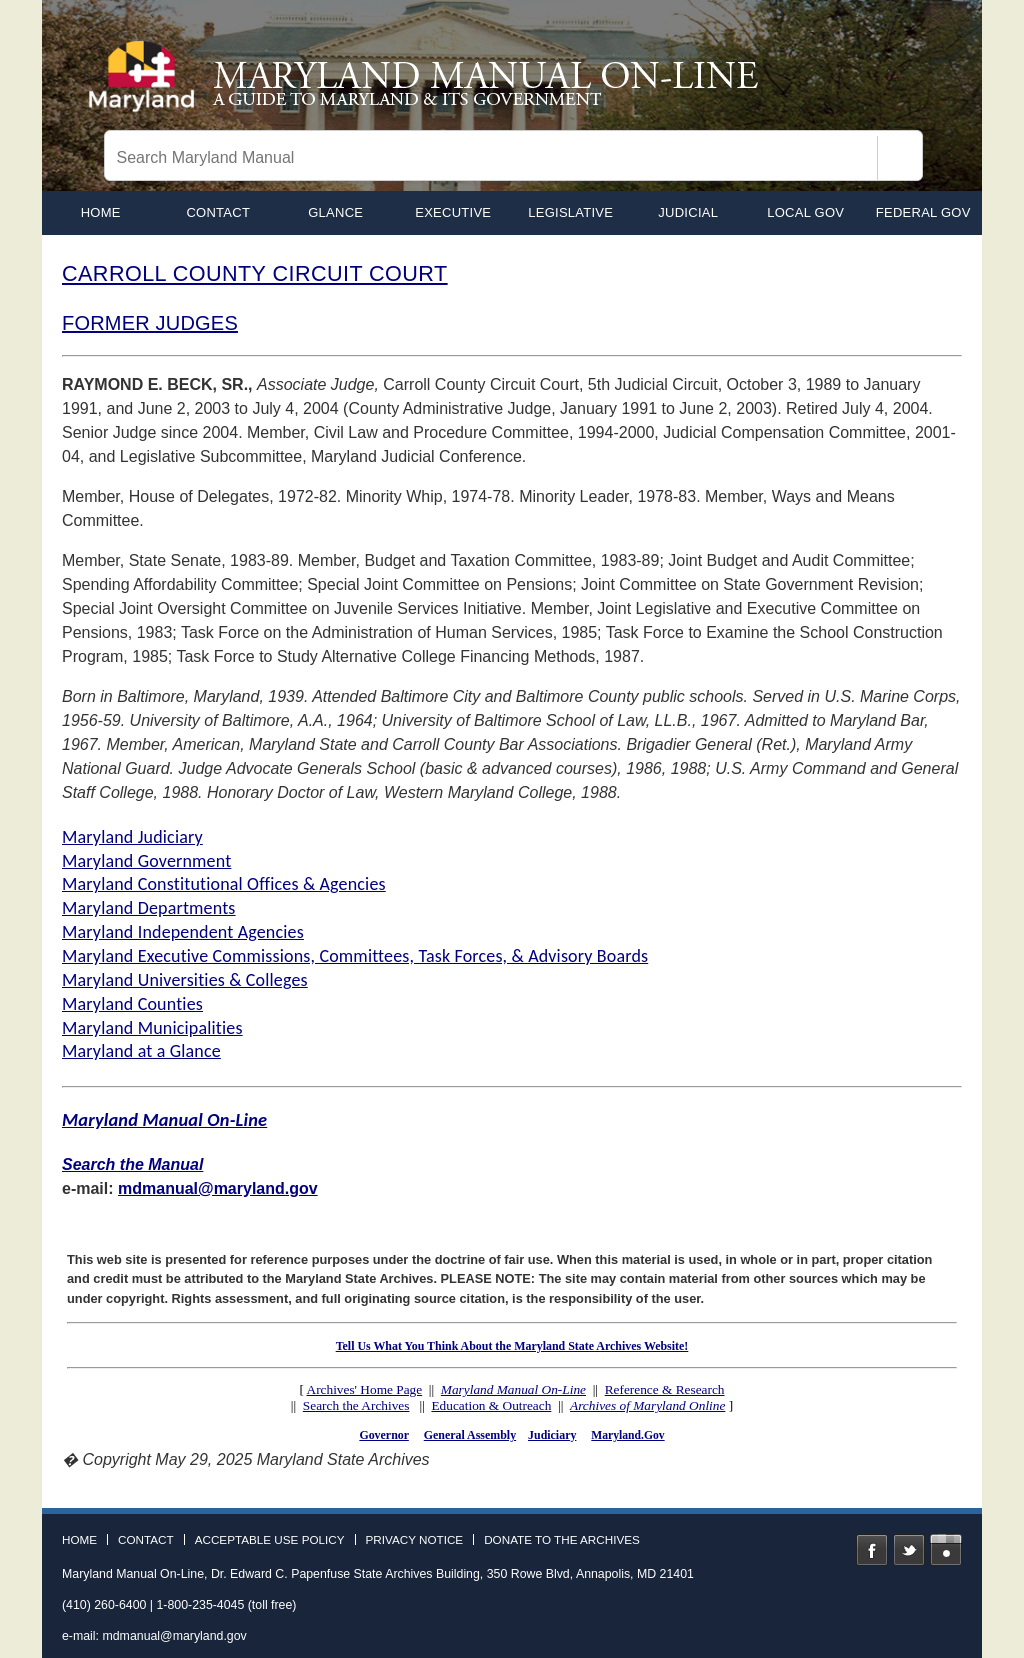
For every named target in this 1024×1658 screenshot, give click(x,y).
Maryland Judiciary (132, 837)
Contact (218, 212)
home (101, 212)
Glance (335, 212)
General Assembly (470, 1435)
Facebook (872, 1550)
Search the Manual (132, 1164)
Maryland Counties (132, 1004)
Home (79, 1540)
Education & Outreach (491, 1405)
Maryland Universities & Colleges (185, 980)
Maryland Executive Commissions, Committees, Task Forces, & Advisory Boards (355, 956)
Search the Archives (356, 1405)
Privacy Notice (415, 1540)
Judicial (688, 212)
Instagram (946, 1550)
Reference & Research (665, 1389)
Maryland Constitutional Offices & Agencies (224, 884)
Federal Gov (923, 212)
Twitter (909, 1550)
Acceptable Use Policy (270, 1540)
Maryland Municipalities (152, 1028)
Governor (383, 1435)
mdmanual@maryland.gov (218, 1188)
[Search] (900, 158)
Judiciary (552, 1435)
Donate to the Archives (562, 1540)
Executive (453, 212)
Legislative (570, 212)
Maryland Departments (149, 908)
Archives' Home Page (365, 1389)
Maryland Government (146, 861)
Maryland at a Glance (141, 1051)
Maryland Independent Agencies (183, 932)
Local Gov (805, 212)
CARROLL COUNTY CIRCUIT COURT (255, 273)
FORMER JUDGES (150, 323)
